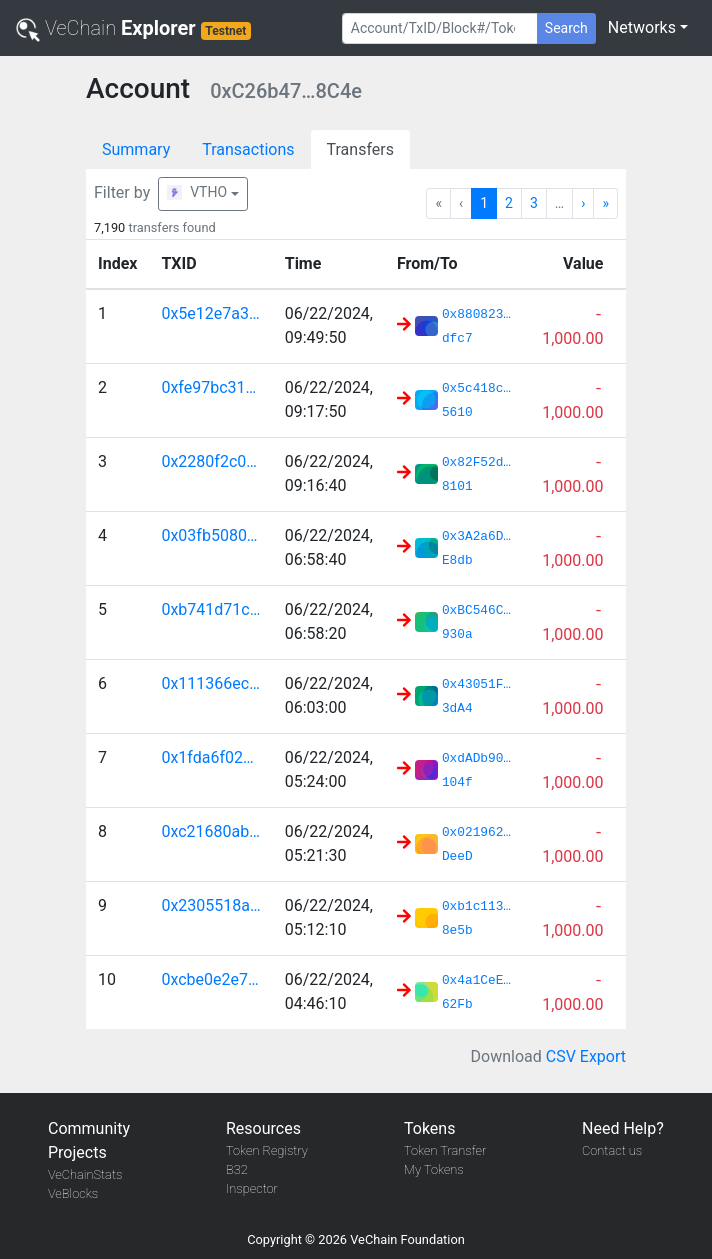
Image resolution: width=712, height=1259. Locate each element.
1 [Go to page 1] (484, 203)
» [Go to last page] (605, 203)
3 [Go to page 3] (534, 203)
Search (566, 28)
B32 (237, 1169)
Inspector (252, 1188)
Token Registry (267, 1150)
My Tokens (434, 1169)
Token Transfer (445, 1150)
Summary (136, 149)
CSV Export (586, 1056)
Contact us (612, 1150)
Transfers (360, 149)
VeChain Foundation (407, 1239)
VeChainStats (85, 1174)
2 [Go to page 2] (509, 203)
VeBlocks (73, 1193)
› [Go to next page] (583, 203)
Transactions (248, 149)
